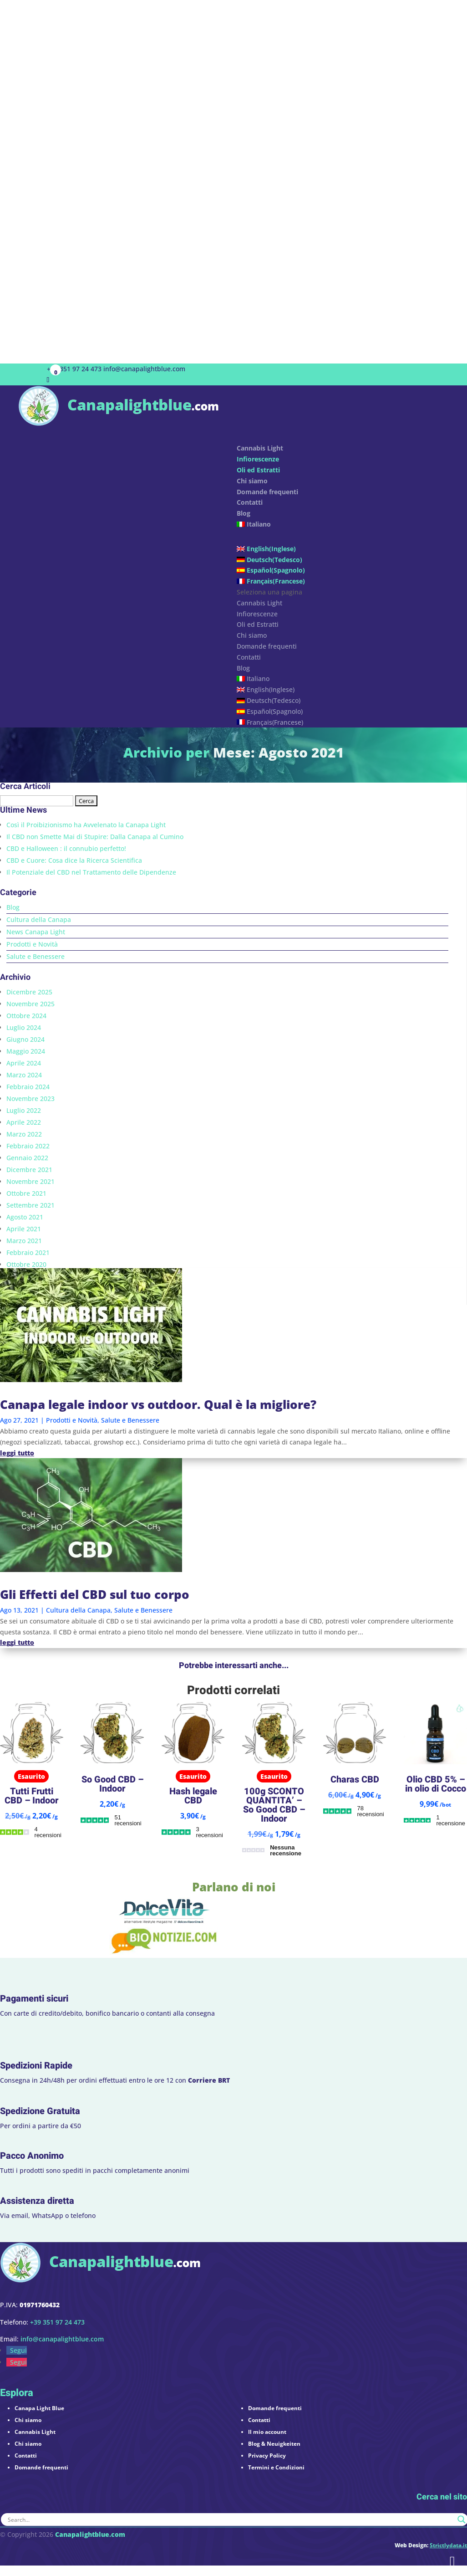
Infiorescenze (258, 459)
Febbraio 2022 (28, 1146)
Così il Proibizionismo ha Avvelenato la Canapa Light (86, 824)
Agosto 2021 (24, 1217)
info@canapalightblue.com (62, 2339)
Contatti (249, 657)
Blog (243, 513)
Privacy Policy (267, 2455)
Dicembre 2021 (29, 1169)
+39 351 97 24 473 (74, 368)
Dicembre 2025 (29, 992)
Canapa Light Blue (39, 2408)
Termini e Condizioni (276, 2467)
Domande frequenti (267, 491)
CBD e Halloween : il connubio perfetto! (66, 848)
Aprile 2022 (23, 1122)
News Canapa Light (35, 931)
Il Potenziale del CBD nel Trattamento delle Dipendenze (91, 872)
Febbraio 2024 (28, 1086)
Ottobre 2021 (26, 1193)
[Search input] (230, 2519)
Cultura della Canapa (38, 919)
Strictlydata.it (448, 2545)
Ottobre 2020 (26, 1264)
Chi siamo (252, 635)
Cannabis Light (259, 603)
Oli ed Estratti (258, 470)
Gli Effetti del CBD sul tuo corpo (94, 1594)
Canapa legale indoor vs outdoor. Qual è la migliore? (158, 1404)
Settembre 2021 (30, 1205)
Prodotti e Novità (32, 944)
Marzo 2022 (24, 1134)
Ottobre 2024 (26, 1015)
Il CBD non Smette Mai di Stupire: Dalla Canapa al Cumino (94, 836)
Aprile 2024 (23, 1063)
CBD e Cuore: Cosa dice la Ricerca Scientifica (74, 860)
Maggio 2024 (25, 1051)
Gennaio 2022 (27, 1157)
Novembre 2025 (30, 1003)
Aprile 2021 (23, 1228)
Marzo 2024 (24, 1074)
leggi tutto (17, 1453)
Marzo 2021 (24, 1240)
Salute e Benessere (35, 956)
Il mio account (267, 2432)
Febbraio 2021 (28, 1252)
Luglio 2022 (23, 1110)
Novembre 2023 (30, 1098)
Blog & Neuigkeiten (274, 2444)
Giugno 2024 (25, 1039)
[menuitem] (343, 531)
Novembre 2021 (30, 1181)
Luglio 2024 (23, 1027)
